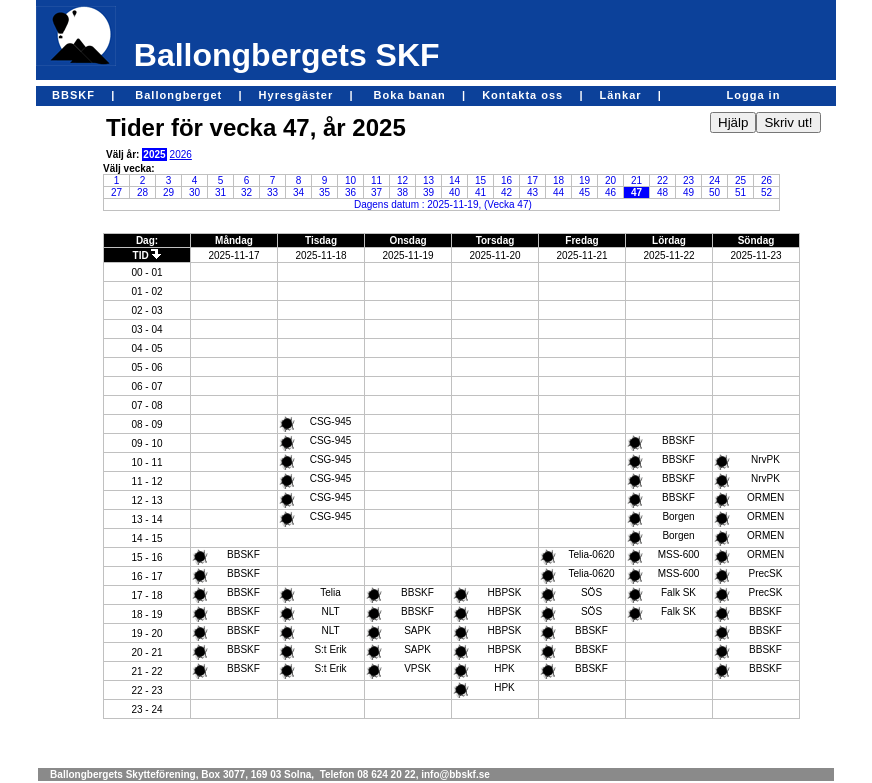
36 (350, 192)
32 (246, 192)
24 (714, 180)
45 (584, 192)
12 (402, 180)
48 (662, 192)
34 (298, 192)
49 (688, 192)
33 (272, 192)
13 (428, 180)
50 (714, 192)
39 (428, 192)
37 (376, 192)
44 (558, 192)
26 (766, 180)
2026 (181, 154)
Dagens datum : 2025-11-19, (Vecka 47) (443, 204)
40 (454, 192)
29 (168, 192)
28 (142, 192)
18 (558, 180)
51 (740, 192)
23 (688, 180)
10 (350, 180)
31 (220, 192)
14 (454, 180)
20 (610, 180)
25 (740, 180)
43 (532, 192)
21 (636, 180)
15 (480, 180)
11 (376, 180)
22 (662, 180)
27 (116, 192)
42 (506, 192)
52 (766, 192)
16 (506, 180)
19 (584, 180)
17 (532, 180)
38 (402, 192)
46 (610, 192)
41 (480, 192)
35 (324, 192)
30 (194, 192)
